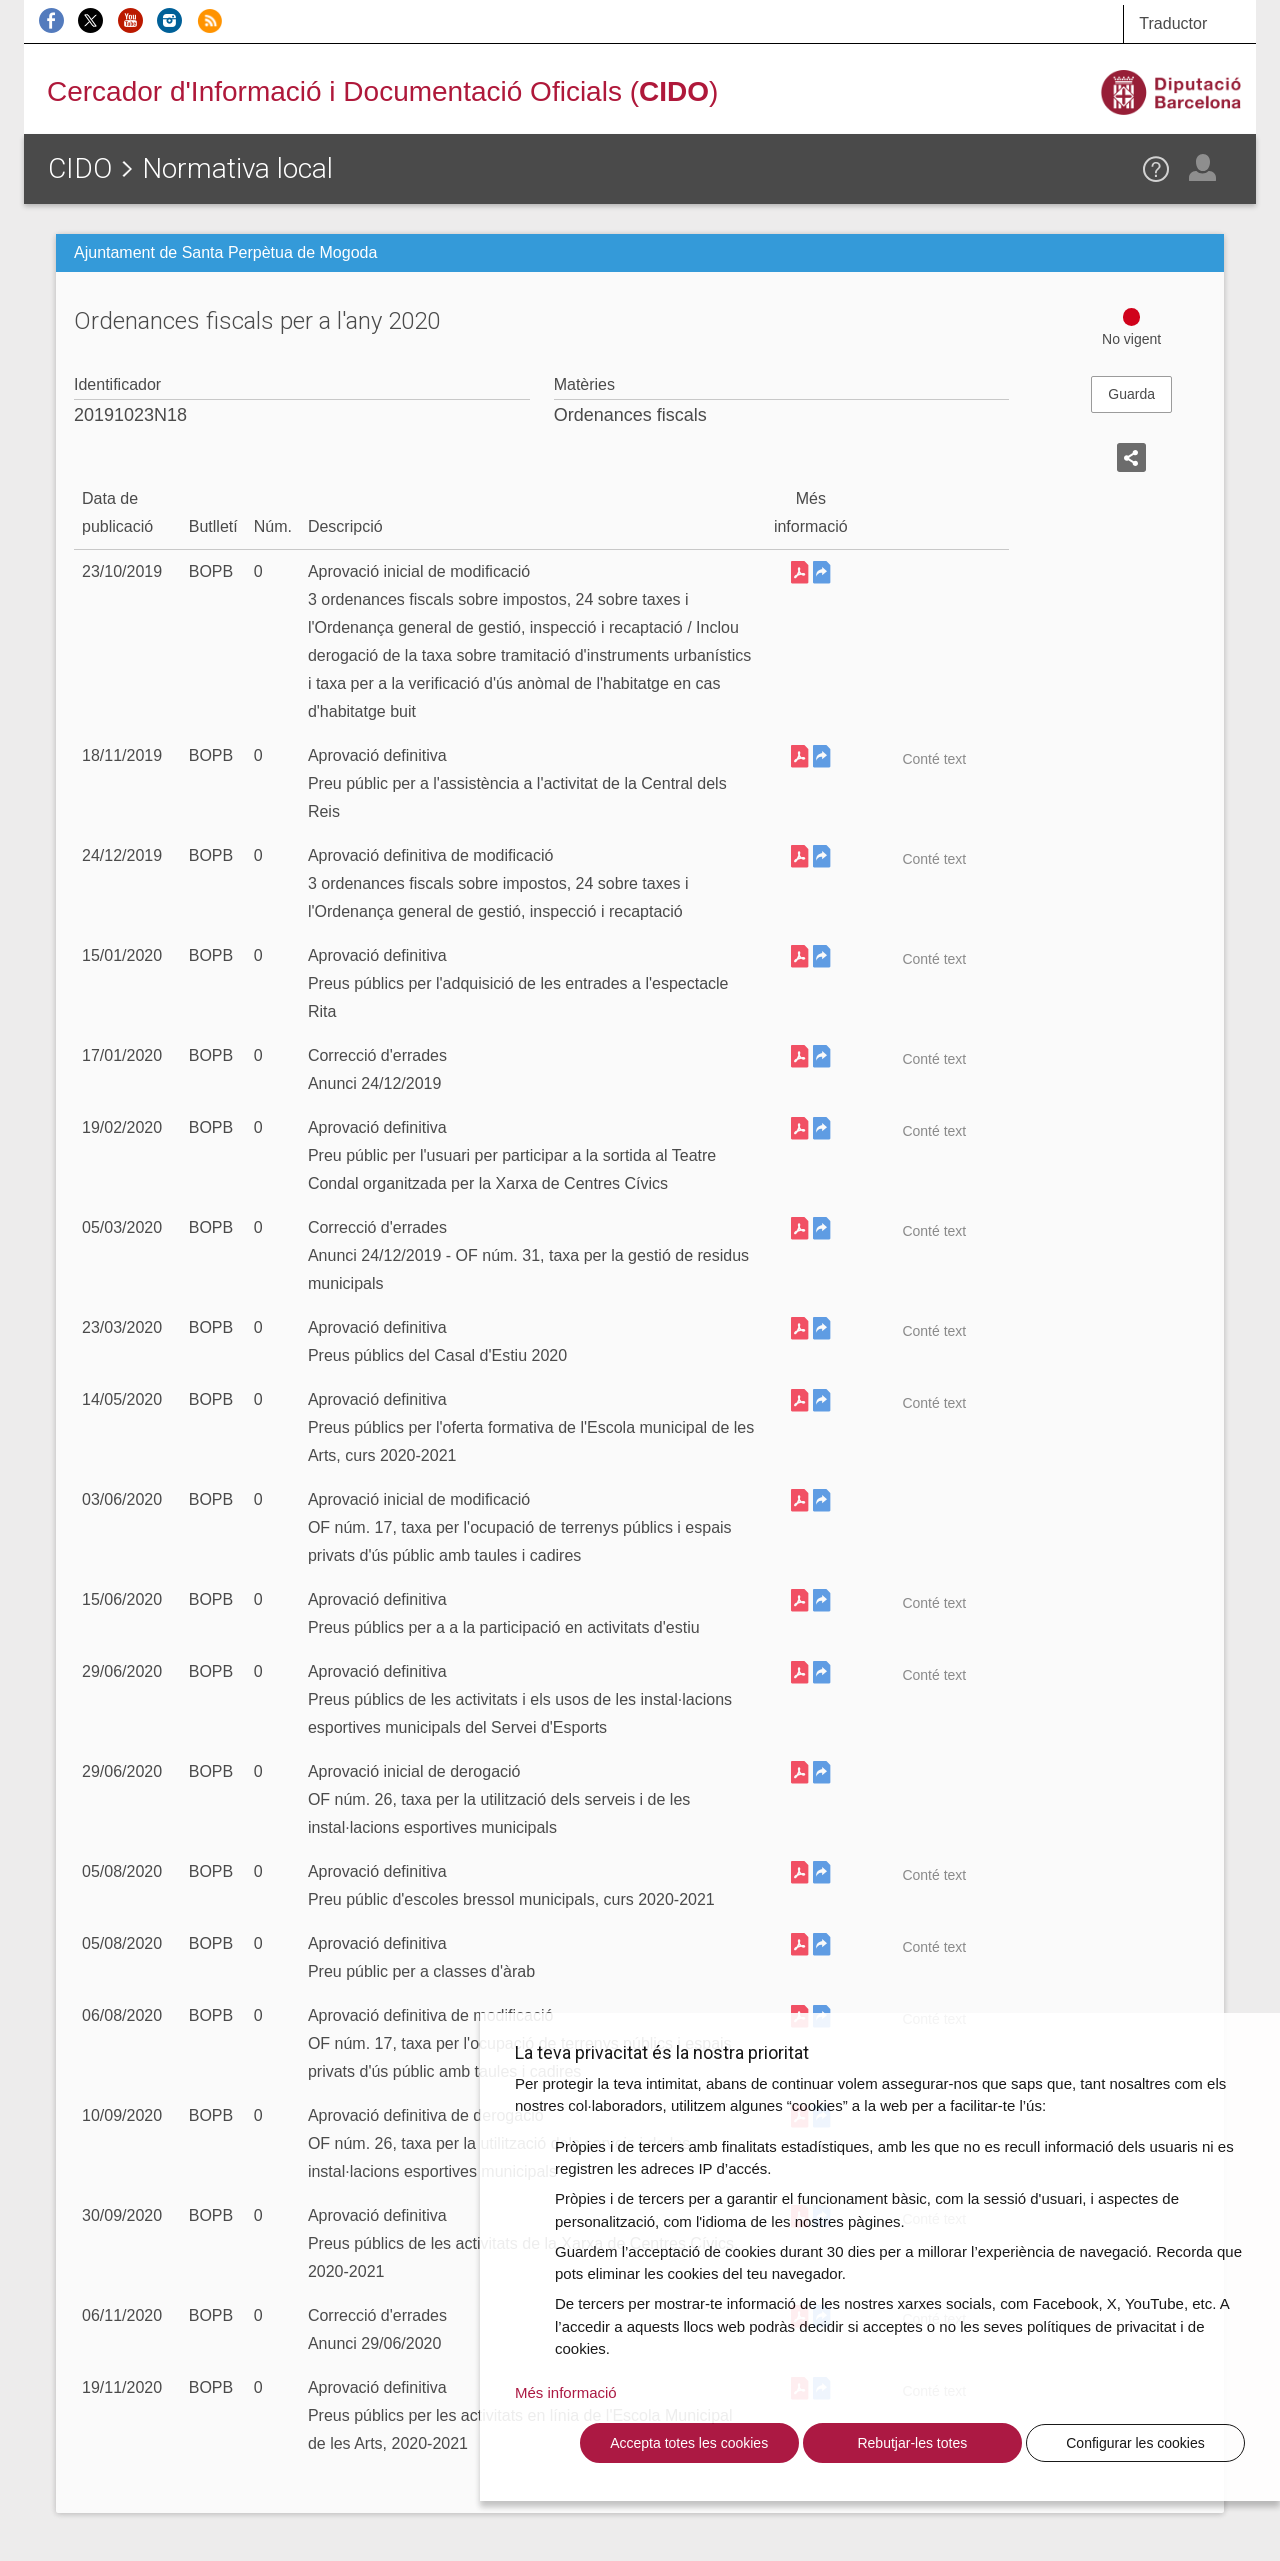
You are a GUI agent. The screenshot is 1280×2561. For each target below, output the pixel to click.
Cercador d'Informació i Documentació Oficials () (382, 91)
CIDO (80, 168)
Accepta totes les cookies (689, 2443)
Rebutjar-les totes (912, 2443)
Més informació (566, 2392)
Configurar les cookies (1135, 2443)
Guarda (1131, 394)
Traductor (1173, 23)
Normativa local (237, 168)
